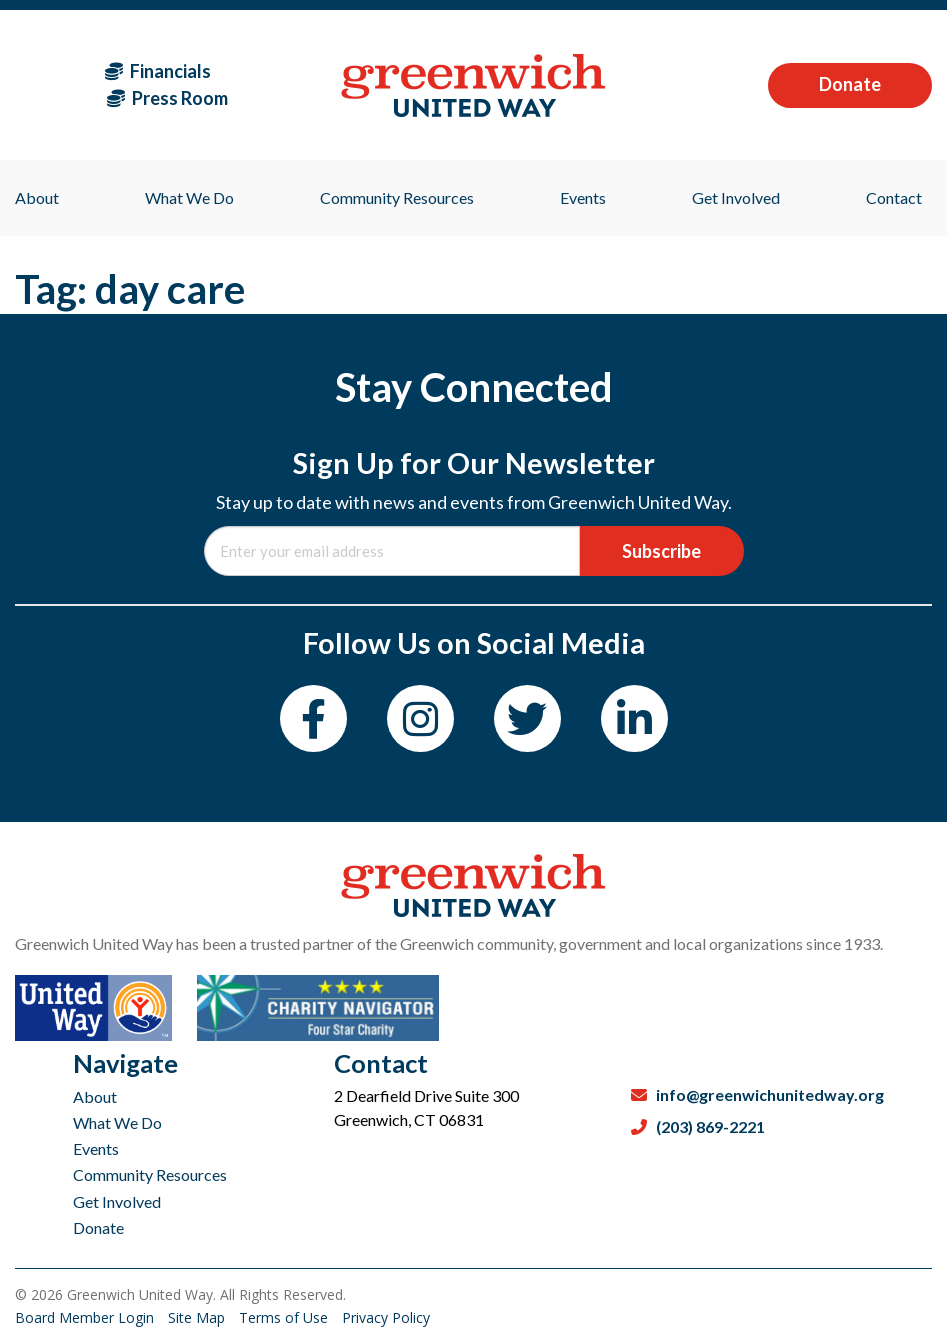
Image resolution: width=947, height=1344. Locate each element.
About (95, 1096)
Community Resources (150, 1174)
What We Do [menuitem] (189, 197)
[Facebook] (313, 718)
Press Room (167, 98)
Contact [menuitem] (894, 197)
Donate (850, 84)
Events (96, 1148)
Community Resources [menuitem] (397, 197)
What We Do (117, 1122)
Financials (158, 71)
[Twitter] (527, 718)
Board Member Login (86, 1317)
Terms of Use (285, 1317)
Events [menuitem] (583, 197)
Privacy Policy (386, 1317)
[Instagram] (420, 718)
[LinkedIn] (634, 718)
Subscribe (661, 551)
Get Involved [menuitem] (736, 197)
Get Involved (117, 1201)
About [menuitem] (37, 197)
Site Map (198, 1317)
